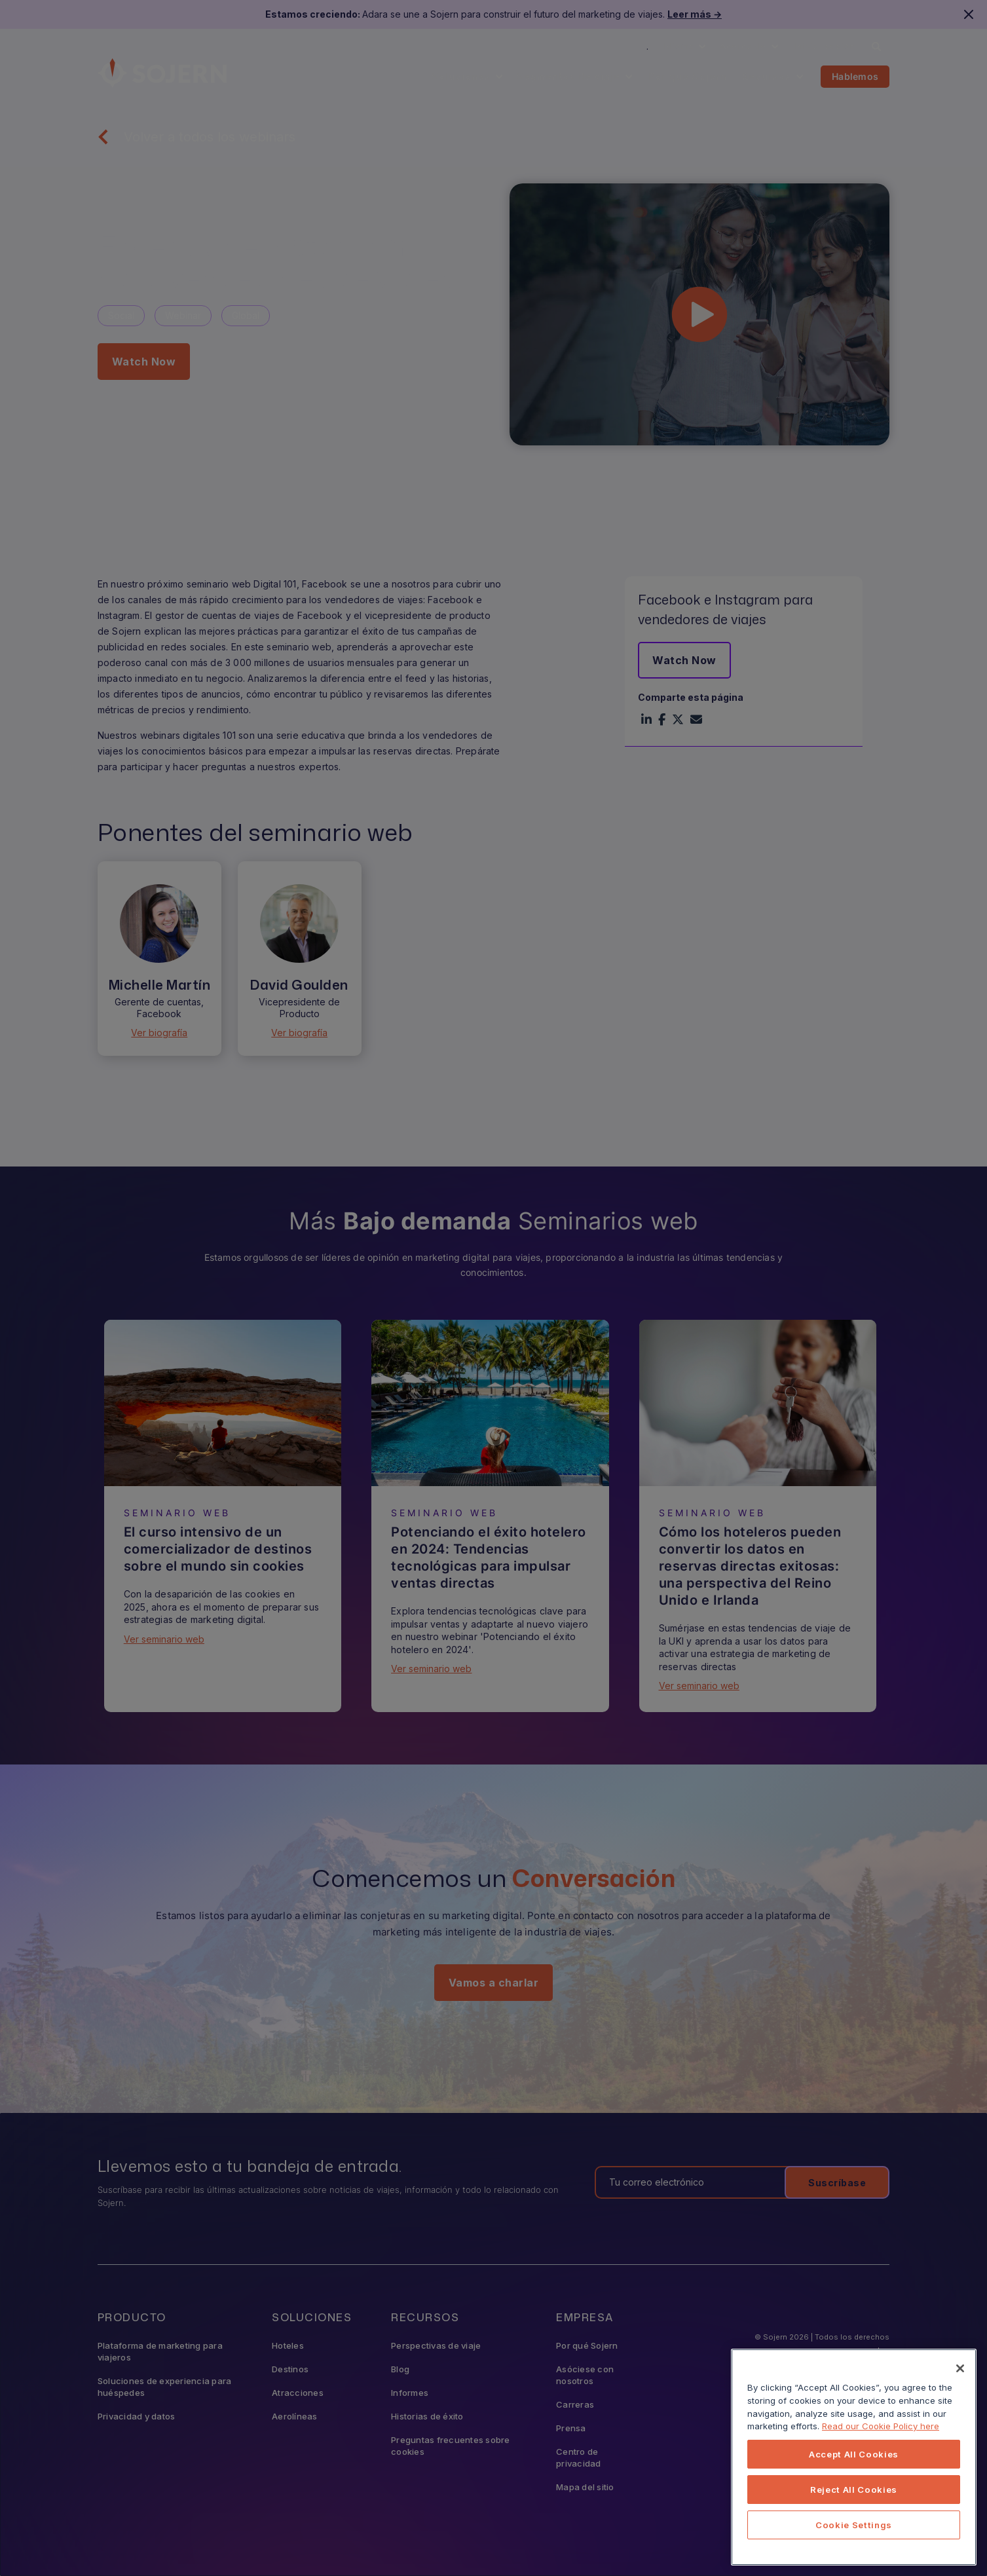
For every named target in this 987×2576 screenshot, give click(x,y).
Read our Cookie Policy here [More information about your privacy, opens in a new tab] (880, 2426)
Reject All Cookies (853, 2489)
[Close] (960, 2368)
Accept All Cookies (854, 2454)
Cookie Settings (853, 2525)
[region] (854, 2457)
